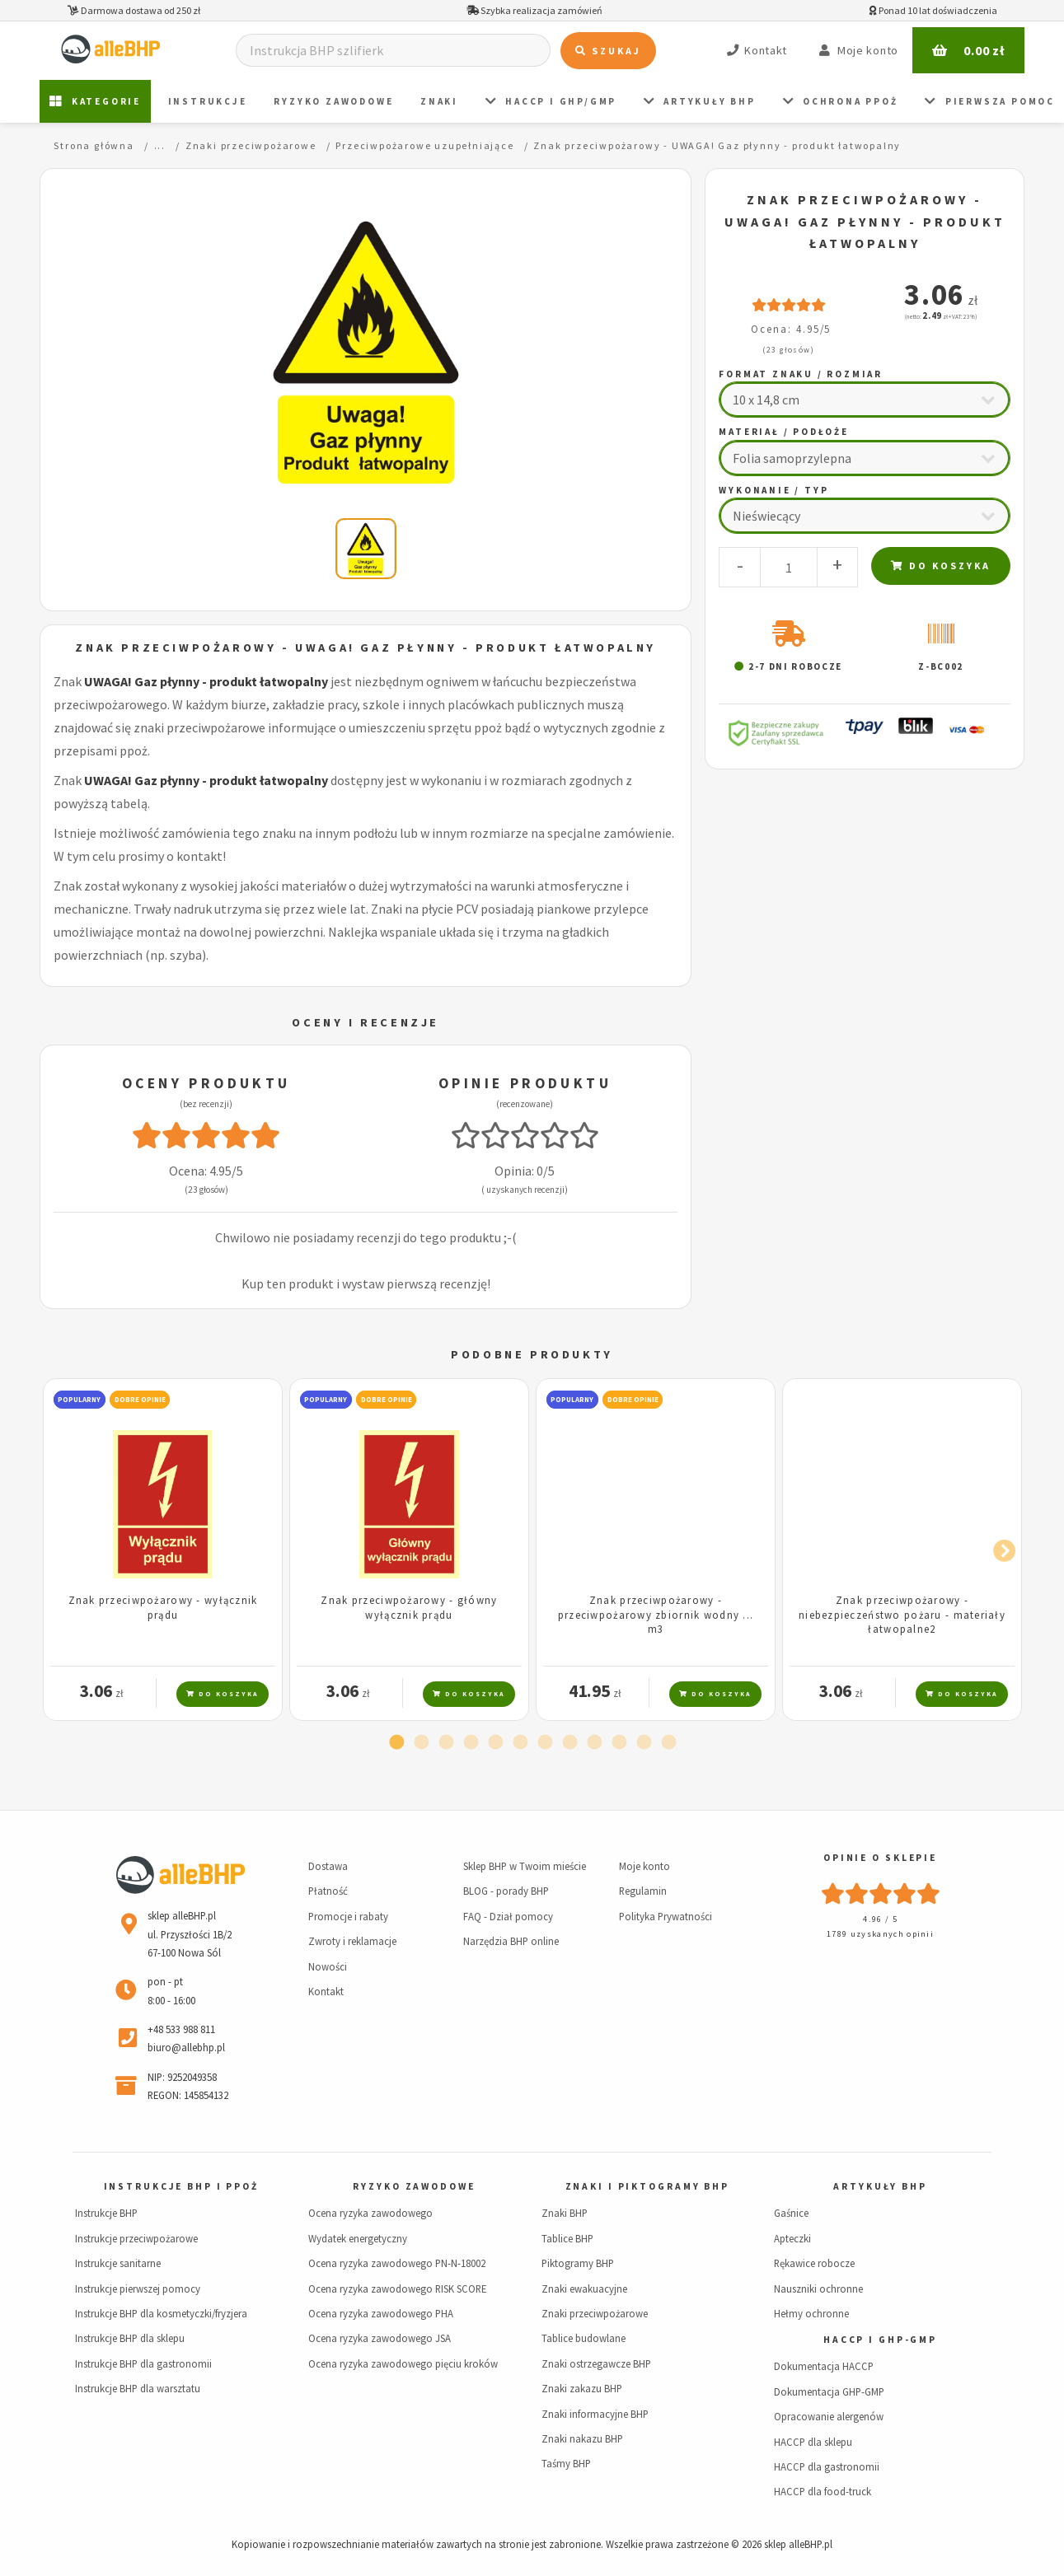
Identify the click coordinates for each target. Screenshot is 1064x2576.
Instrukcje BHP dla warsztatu (137, 2388)
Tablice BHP (567, 2238)
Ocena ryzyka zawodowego (370, 2212)
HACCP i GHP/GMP (551, 102)
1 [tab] (396, 1743)
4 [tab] (470, 1743)
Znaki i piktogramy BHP (647, 2186)
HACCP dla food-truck (822, 2491)
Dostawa (328, 1865)
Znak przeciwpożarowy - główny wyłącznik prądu (409, 1606)
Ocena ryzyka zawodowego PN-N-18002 (396, 2263)
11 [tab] (643, 1743)
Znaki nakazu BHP (582, 2438)
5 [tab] (495, 1743)
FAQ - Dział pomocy (508, 1916)
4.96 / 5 (880, 1919)
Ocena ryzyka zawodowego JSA (379, 2338)
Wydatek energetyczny (357, 2238)
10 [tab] (619, 1743)
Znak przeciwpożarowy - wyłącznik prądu (163, 1606)
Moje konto (644, 1865)
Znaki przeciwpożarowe (594, 2313)
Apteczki (792, 2238)
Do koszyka (941, 565)
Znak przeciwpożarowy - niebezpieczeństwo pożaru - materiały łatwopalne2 (902, 1614)
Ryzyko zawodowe (333, 101)
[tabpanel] (163, 1549)
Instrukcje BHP (106, 2212)
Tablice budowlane (583, 2338)
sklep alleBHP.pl (798, 2543)
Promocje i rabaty (348, 1916)
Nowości (327, 1966)
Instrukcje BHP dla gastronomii (143, 2363)
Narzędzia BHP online (511, 1940)
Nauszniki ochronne (818, 2288)
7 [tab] (545, 1743)
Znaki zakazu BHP (581, 2388)
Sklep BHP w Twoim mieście (524, 1865)
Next (999, 1548)
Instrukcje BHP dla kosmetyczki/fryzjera (161, 2313)
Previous (64, 1548)
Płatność (328, 1890)
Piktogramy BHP (577, 2263)
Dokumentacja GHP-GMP (829, 2391)
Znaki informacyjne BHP (595, 2413)
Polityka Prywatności (665, 1916)
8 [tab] (569, 1743)
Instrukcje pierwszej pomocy (137, 2288)
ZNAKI (439, 101)
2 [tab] (421, 1743)
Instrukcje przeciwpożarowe (136, 2238)
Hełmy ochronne (811, 2313)
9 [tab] (594, 1743)
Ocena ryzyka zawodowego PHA (380, 2313)
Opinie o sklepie (880, 1857)
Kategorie (95, 102)
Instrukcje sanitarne (118, 2263)
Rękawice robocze (814, 2263)
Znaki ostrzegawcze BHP (596, 2363)
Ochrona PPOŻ (840, 102)
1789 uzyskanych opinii (880, 1933)
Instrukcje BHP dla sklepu (130, 2338)
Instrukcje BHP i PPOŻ (181, 2186)
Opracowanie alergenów (829, 2416)
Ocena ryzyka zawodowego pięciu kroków (403, 2363)
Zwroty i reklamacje (352, 1940)
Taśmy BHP (566, 2463)
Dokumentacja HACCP (824, 2366)
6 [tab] (520, 1743)
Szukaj (608, 50)
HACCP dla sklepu (813, 2441)
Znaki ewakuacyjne (584, 2288)
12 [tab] (668, 1743)
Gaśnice (791, 2212)
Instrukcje (207, 101)
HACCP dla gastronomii (826, 2466)
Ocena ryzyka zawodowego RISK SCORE (397, 2288)
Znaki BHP (564, 2212)
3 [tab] (446, 1743)
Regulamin (643, 1890)
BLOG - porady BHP (506, 1890)
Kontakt (326, 1991)
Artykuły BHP (700, 102)
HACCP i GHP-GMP (880, 2339)
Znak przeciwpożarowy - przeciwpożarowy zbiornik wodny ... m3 (656, 1614)
